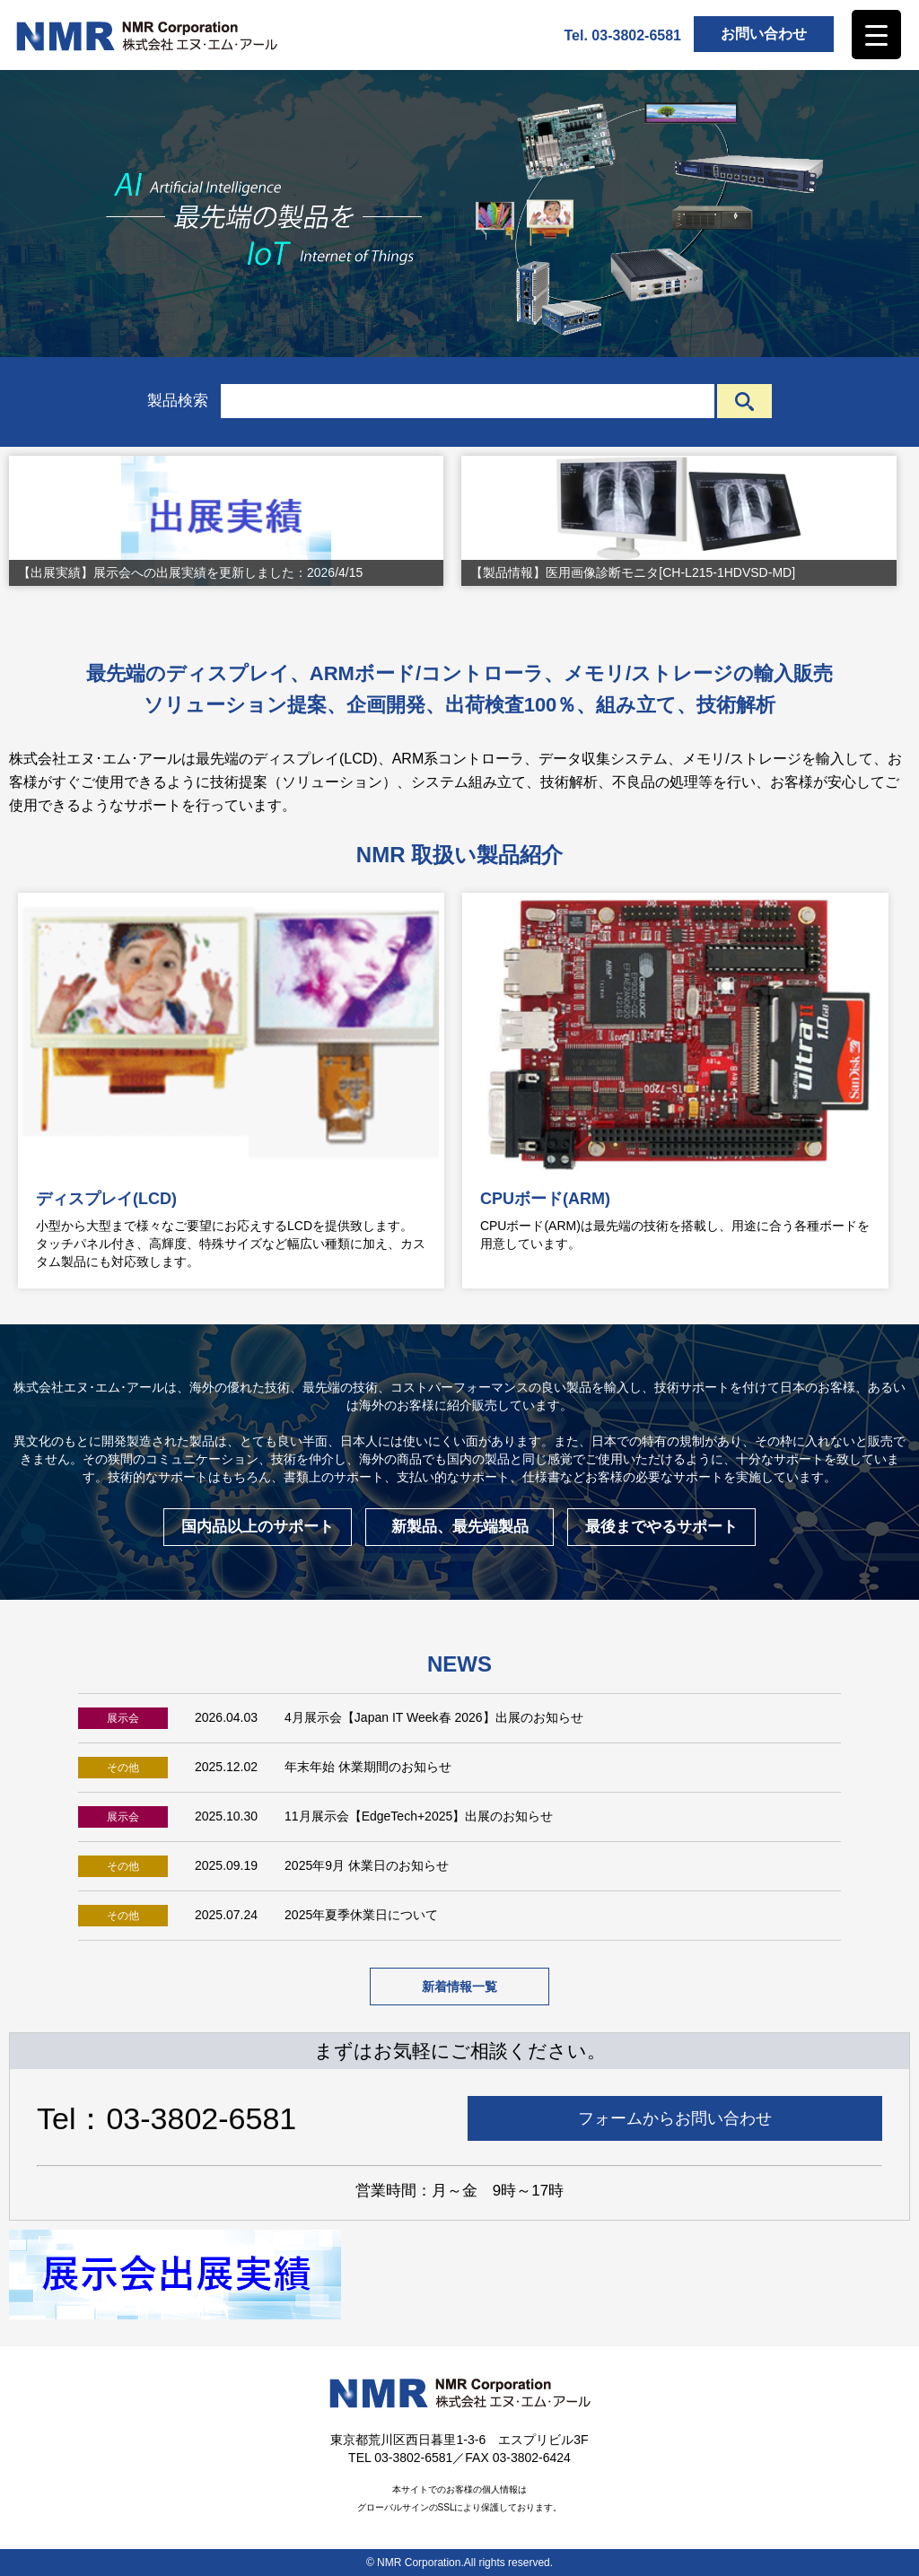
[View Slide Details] (226, 521)
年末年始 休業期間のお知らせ (367, 1767)
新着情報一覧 (459, 1986)
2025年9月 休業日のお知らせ (366, 1865)
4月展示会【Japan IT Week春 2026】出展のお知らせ (433, 1717)
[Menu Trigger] (876, 34)
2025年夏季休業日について (361, 1915)
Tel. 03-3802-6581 (623, 35)
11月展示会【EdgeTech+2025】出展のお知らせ (418, 1816)
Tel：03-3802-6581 (166, 2118)
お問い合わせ (764, 33)
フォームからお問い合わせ (675, 2118)
